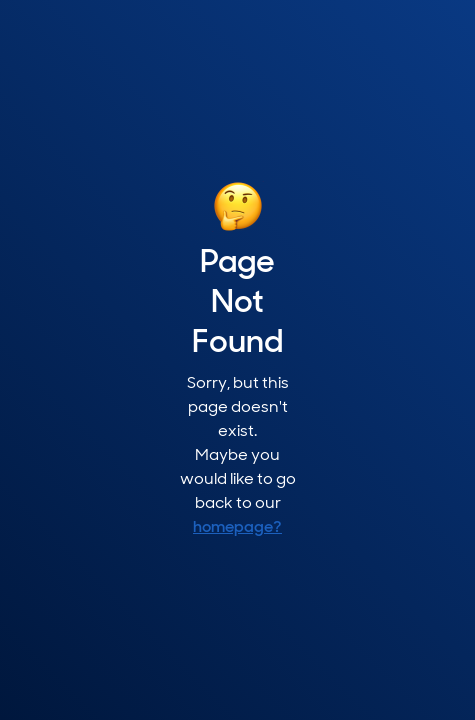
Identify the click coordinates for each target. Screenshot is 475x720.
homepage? (237, 528)
